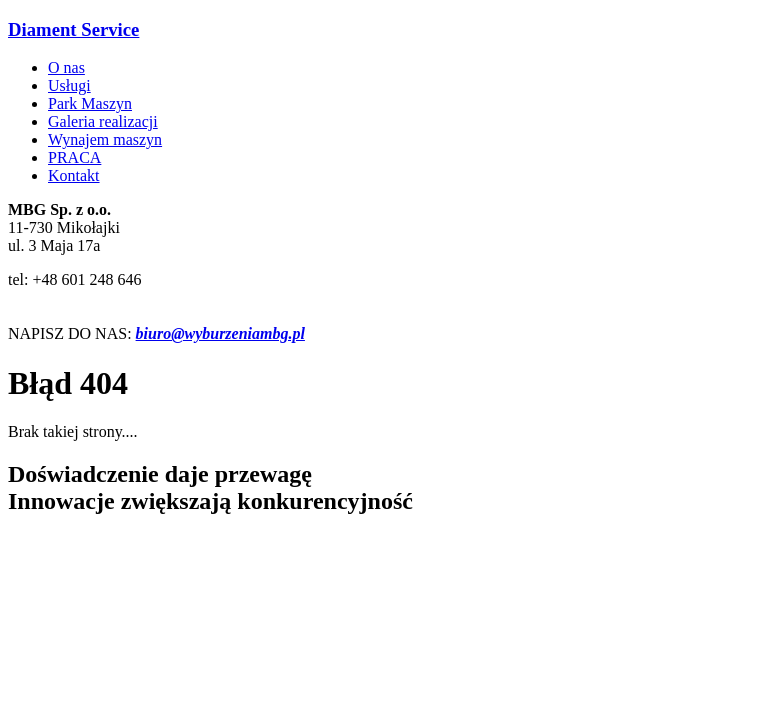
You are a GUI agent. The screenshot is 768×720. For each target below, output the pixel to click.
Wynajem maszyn (105, 139)
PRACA (74, 157)
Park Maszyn (90, 103)
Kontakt (74, 175)
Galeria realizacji (103, 121)
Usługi (69, 85)
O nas (66, 67)
